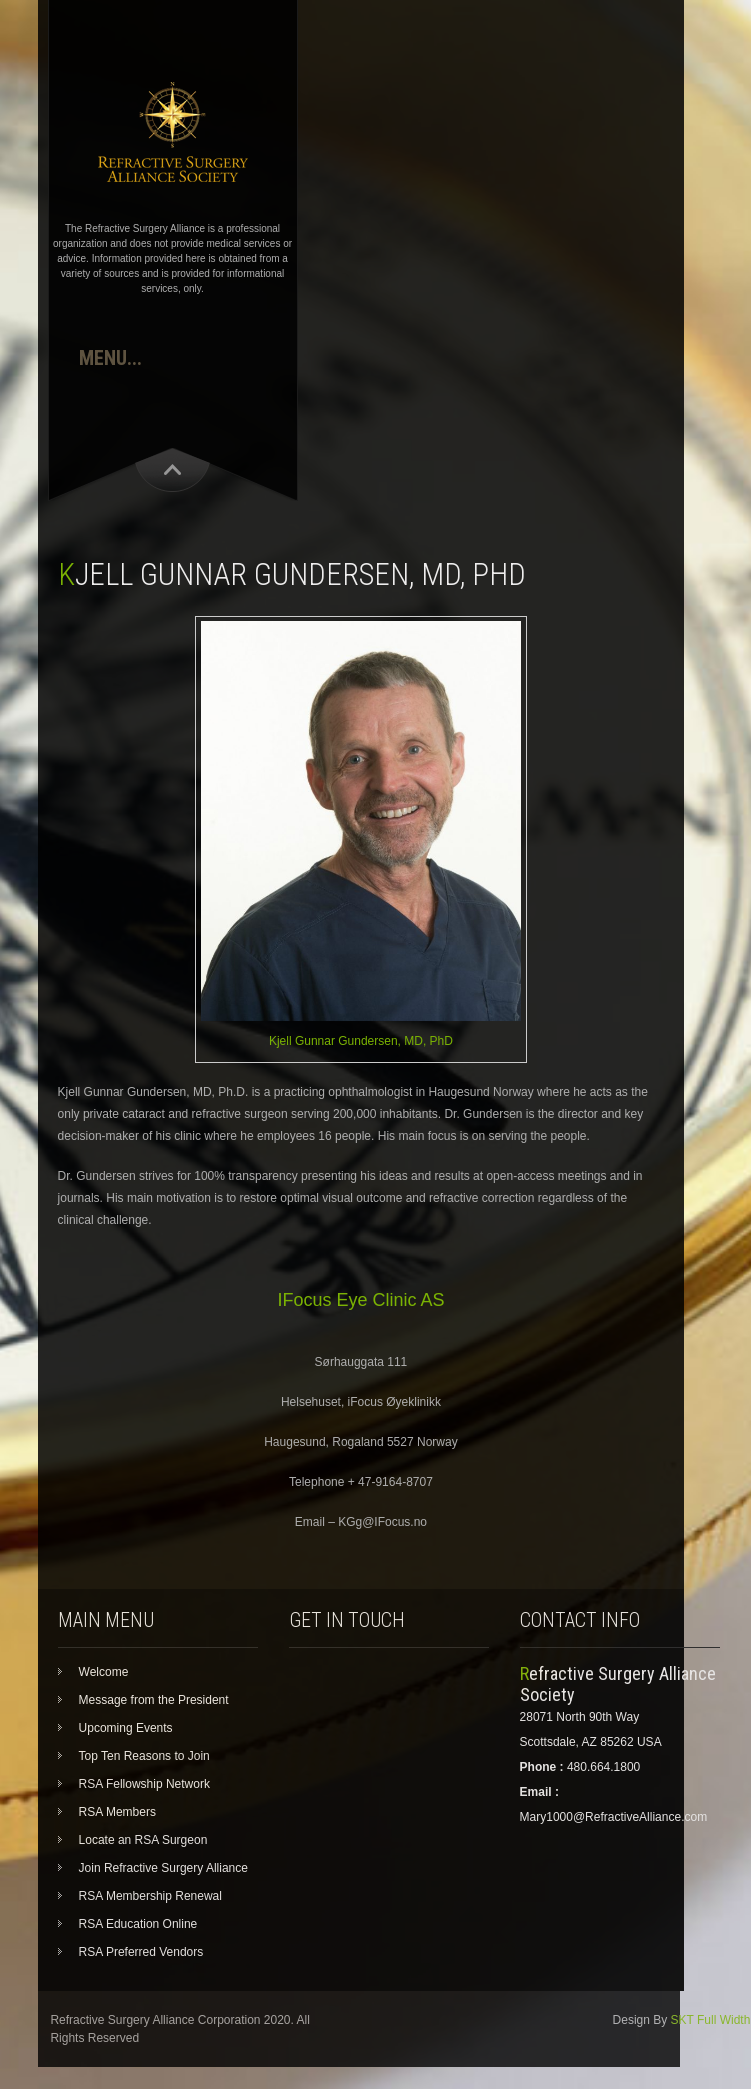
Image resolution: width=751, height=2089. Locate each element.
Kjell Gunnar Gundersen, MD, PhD (361, 1041)
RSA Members (117, 1812)
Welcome (104, 1672)
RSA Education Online (138, 1924)
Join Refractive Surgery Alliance (163, 1868)
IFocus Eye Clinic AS (360, 1300)
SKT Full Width (711, 2020)
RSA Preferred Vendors (141, 1952)
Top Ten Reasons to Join (144, 1756)
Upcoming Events (126, 1728)
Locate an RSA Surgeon (143, 1840)
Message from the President (154, 1700)
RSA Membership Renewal (150, 1896)
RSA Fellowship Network (144, 1784)
